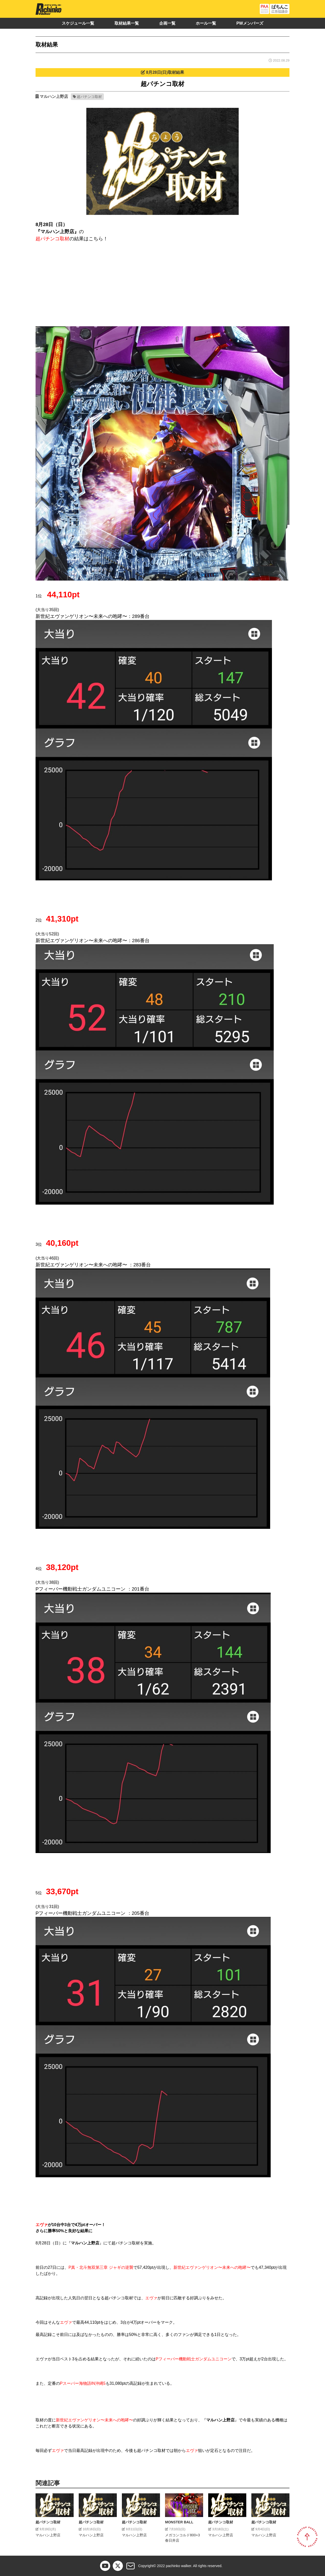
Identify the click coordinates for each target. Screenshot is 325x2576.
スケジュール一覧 (78, 23)
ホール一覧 (206, 23)
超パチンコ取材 (89, 97)
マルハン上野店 (54, 96)
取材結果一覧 (127, 23)
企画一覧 (167, 23)
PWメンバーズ (249, 23)
